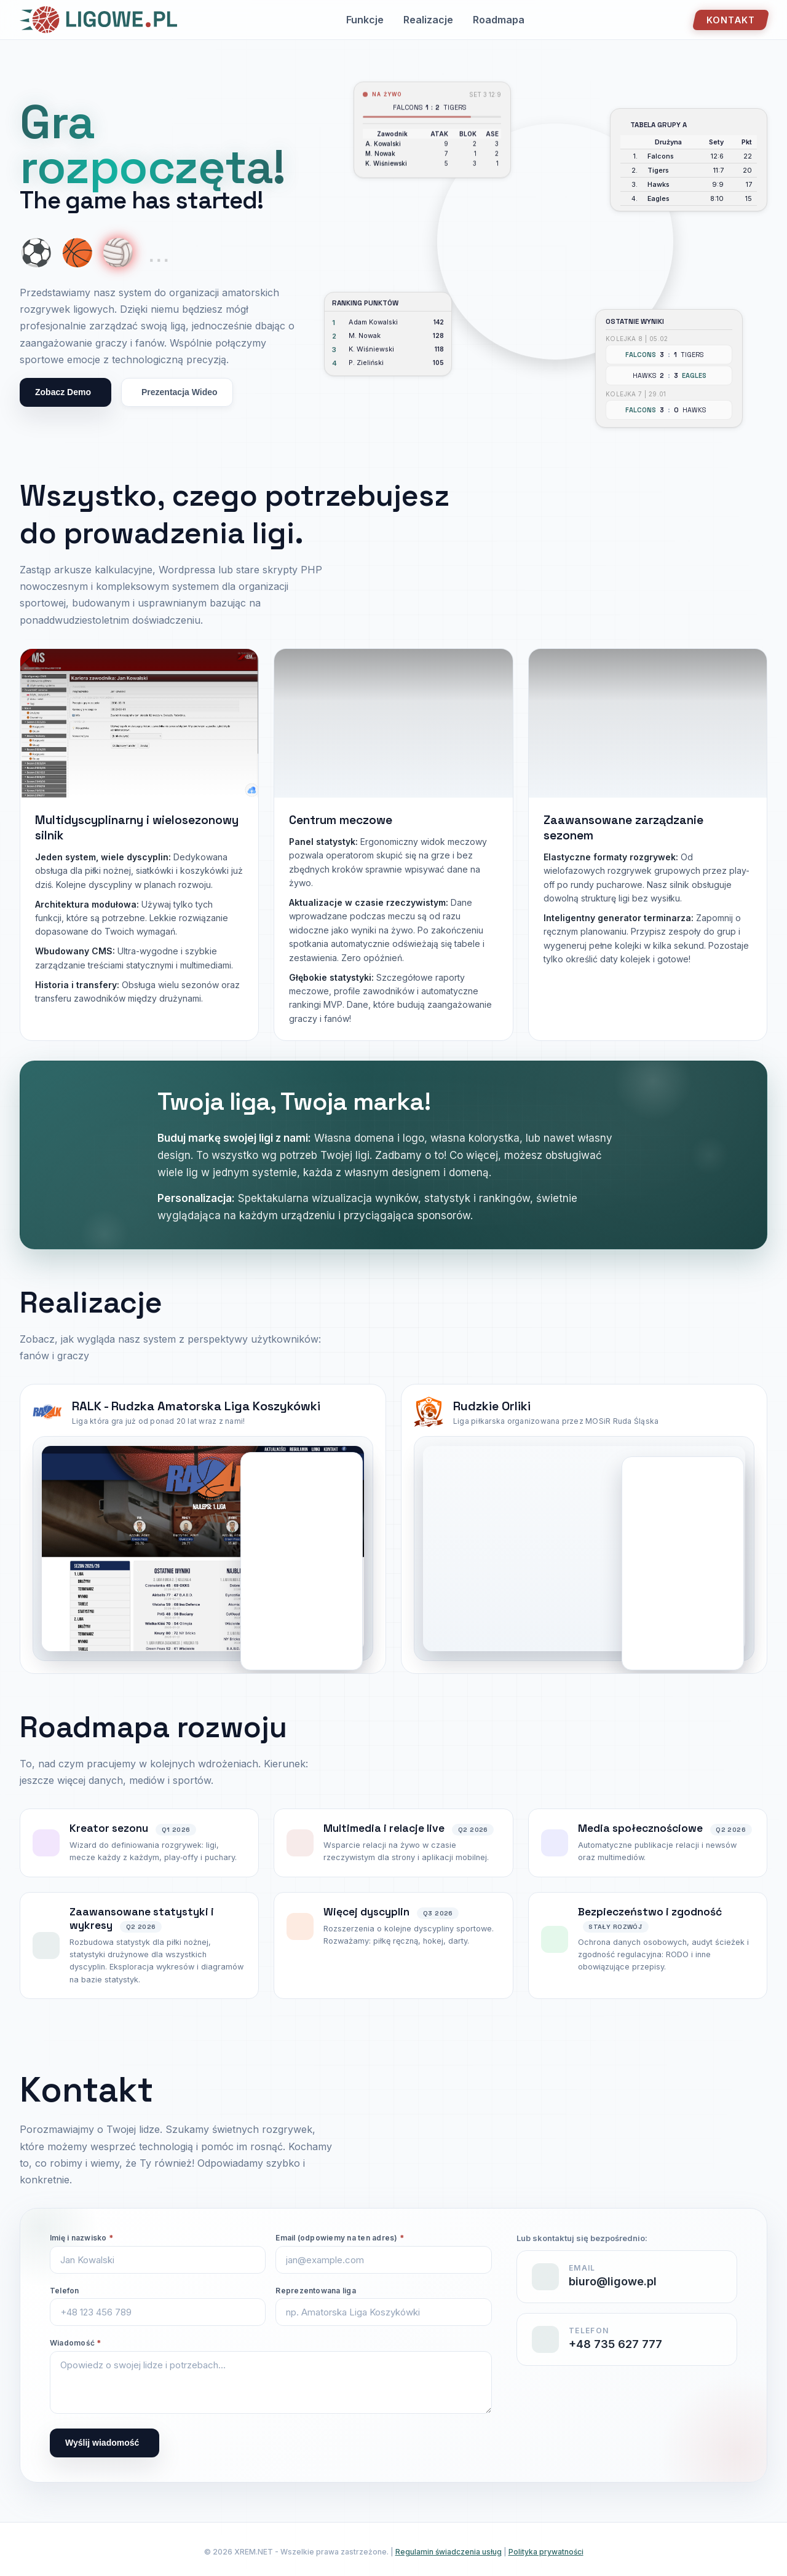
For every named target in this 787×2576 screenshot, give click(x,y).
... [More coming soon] (159, 252)
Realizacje (428, 20)
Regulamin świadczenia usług (448, 2551)
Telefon (64, 2290)
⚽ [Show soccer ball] (36, 252)
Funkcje (365, 20)
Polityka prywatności (545, 2551)
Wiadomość (75, 2342)
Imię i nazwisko (81, 2237)
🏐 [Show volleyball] (118, 252)
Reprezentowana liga (315, 2290)
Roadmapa (498, 20)
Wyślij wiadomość (102, 2443)
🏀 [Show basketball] (77, 252)
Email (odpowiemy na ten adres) (339, 2237)
